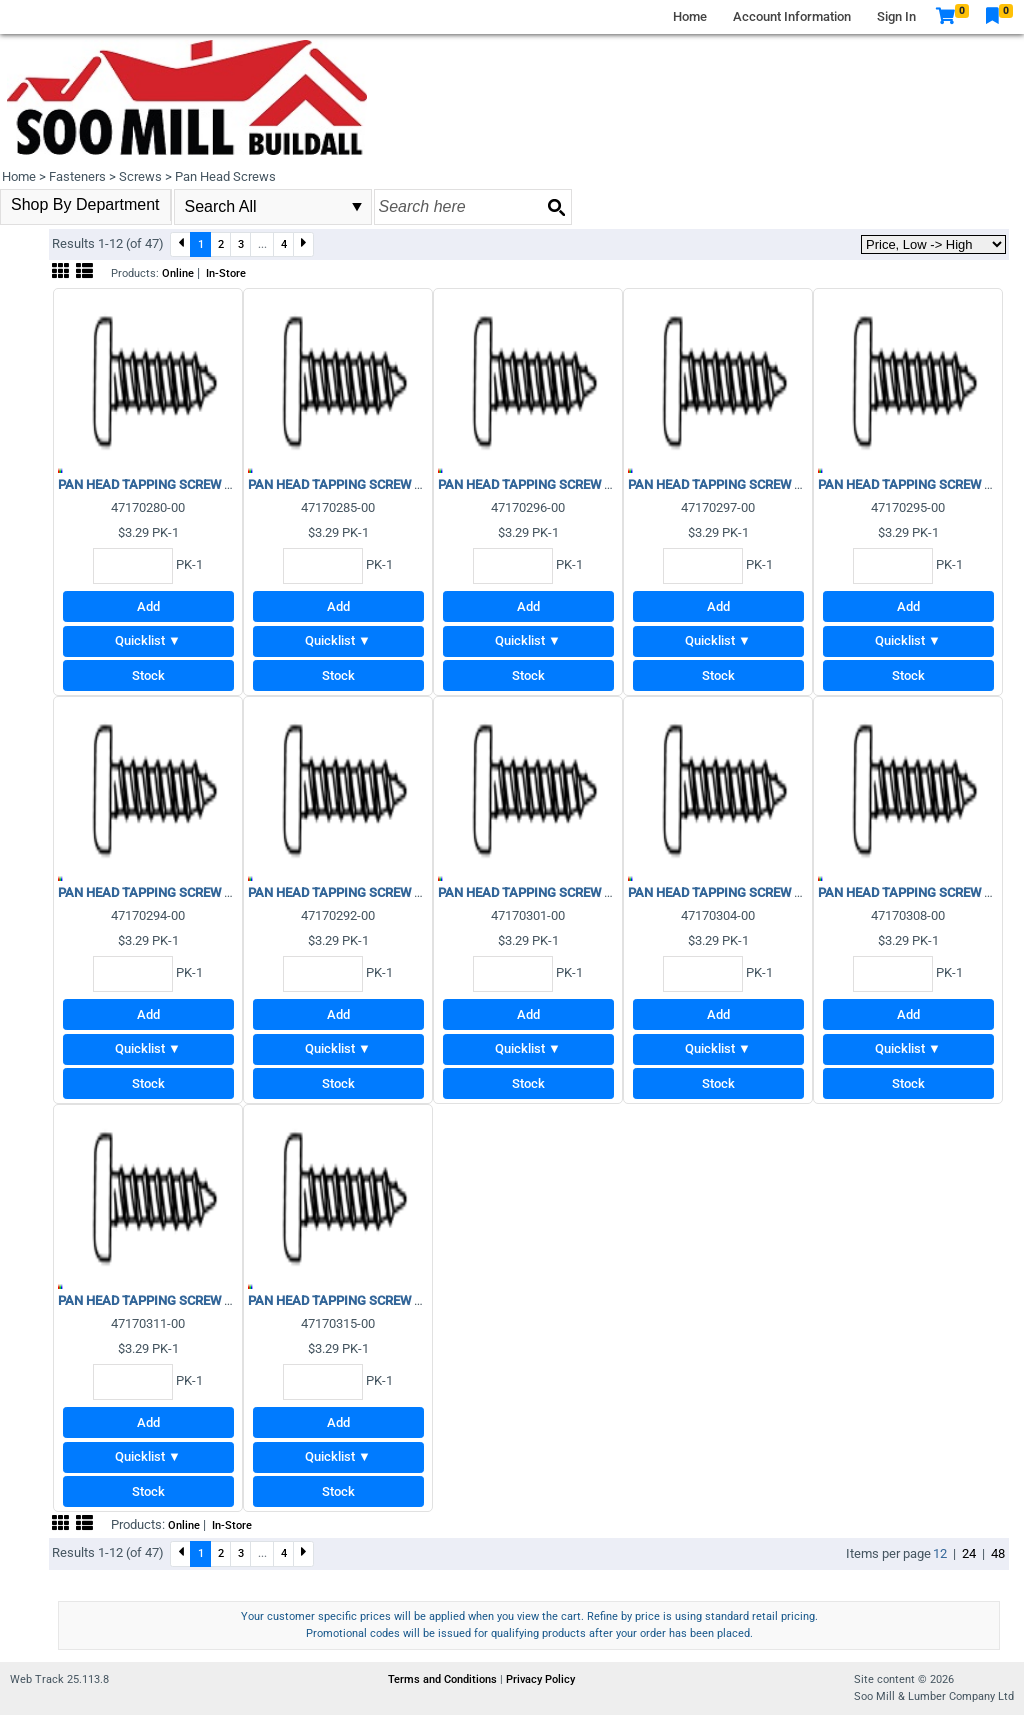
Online (178, 273)
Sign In (896, 16)
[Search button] (556, 207)
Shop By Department (85, 204)
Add (148, 606)
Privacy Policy (540, 1679)
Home (690, 16)
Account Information (792, 16)
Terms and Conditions (444, 1679)
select (357, 207)
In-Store (226, 273)
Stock (148, 675)
